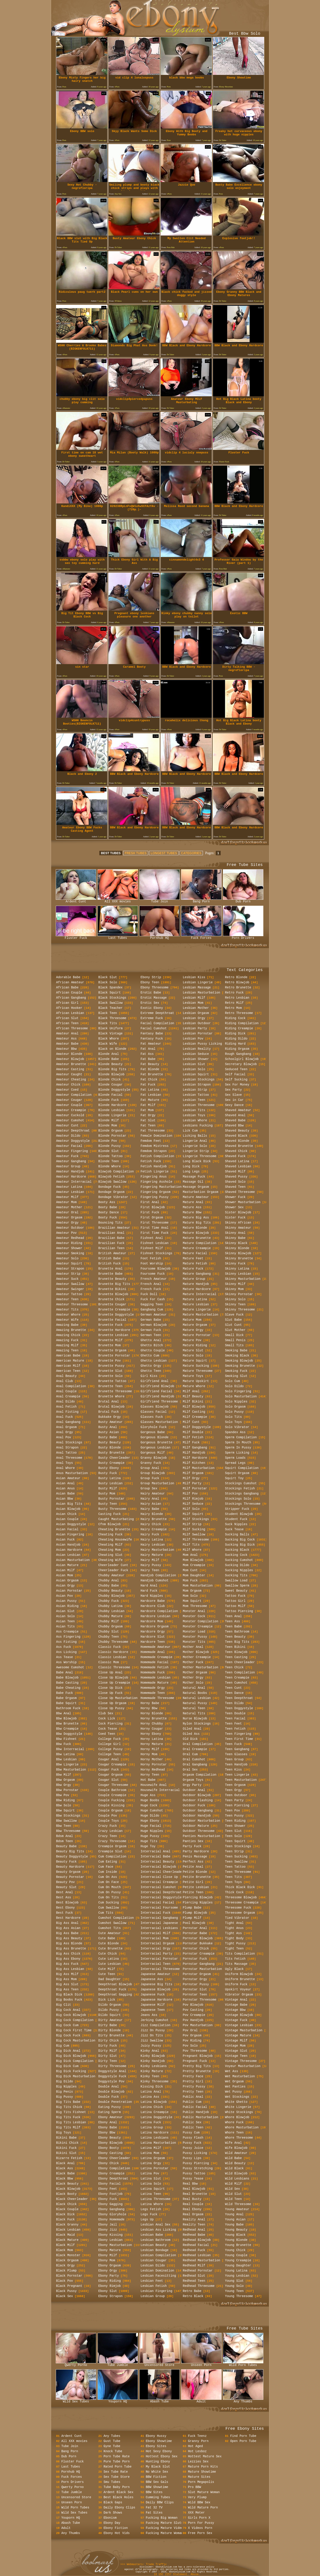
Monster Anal (194, 1611)
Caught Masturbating (116, 1519)
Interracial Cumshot (158, 1887)
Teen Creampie (237, 1677)
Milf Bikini (193, 1401)
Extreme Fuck (152, 1018)
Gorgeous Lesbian (155, 1447)
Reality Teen (194, 2224)
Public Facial (195, 2107)
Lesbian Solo (194, 1069)
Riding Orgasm (237, 1049)
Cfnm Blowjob (109, 1524)
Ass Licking (66, 1652)
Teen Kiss (233, 1769)
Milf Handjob (194, 1452)
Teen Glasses (236, 1754)
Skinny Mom (234, 1289)
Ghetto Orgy (151, 1366)
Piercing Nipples (198, 1902)
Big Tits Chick (69, 2107)
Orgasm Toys (193, 1780)
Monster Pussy (195, 1637)
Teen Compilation (240, 1672)
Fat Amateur (151, 1044)
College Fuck (109, 1739)
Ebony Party (108, 2276)
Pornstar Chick (196, 1948)
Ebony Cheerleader (114, 2158)
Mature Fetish (195, 1263)
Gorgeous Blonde (155, 1437)
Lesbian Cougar (154, 2260)
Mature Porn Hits (203, 2466)
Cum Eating (107, 1861)
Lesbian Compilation (158, 2255)
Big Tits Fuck (68, 2117)
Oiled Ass (191, 1734)
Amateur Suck (67, 1279)
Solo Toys (233, 1422)
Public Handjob (196, 2112)
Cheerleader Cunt (113, 1565)
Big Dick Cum (67, 2066)
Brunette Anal (110, 1268)
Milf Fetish (193, 1437)
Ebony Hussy (156, 2436)
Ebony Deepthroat (113, 2178)
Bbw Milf (63, 1775)
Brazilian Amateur (114, 1228)
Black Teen (107, 1013)
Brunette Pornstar (114, 1355)
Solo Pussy (234, 1412)
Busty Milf (107, 1488)
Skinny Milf (235, 1284)
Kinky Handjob (153, 2061)
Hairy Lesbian (153, 1544)
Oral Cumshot (194, 1759)
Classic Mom (108, 1662)
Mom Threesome (195, 1606)
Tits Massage (236, 1964)
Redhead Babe (194, 2235)
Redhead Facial (196, 2245)
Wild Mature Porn (203, 2507)
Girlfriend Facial (156, 1391)
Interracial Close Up (159, 1877)
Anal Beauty (66, 1376)
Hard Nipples (152, 1596)
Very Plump (197, 2497)
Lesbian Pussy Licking (202, 1044)
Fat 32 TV (154, 2507)
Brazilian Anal (111, 1233)
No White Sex (157, 2472)
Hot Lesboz (197, 2451)
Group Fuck (150, 1478)
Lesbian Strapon (197, 1084)
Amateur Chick (68, 1084)
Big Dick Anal (68, 2051)
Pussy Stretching (198, 2168)
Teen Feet (233, 1723)
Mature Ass (192, 1207)
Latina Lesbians (155, 2137)
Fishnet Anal (152, 1238)
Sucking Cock (236, 1555)
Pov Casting (193, 2010)
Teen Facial (235, 1718)
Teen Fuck (233, 1744)
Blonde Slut (108, 1151)
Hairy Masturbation (157, 1550)
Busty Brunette (111, 1452)
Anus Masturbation (72, 1473)
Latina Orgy (151, 2163)
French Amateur (154, 1279)
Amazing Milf (67, 1345)
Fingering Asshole (156, 1182)
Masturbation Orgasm (200, 1192)
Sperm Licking (237, 1452)
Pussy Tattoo (194, 2173)
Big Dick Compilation (75, 2061)
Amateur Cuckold (70, 1115)
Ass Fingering (68, 1637)
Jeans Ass (149, 2015)
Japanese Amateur (155, 1974)
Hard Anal (149, 1585)
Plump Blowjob (195, 1913)
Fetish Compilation (157, 1156)
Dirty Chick (108, 2040)
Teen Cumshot (236, 1683)
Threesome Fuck (238, 1907)
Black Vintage (110, 1033)
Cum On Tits (108, 1897)
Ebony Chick (108, 2163)
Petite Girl (193, 1882)
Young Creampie (238, 2260)
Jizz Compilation (155, 2025)
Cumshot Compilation (116, 1918)
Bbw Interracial (70, 1749)
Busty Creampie (111, 1463)
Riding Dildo (236, 1038)
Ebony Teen (150, 982)
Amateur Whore (68, 1314)
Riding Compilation (242, 1023)
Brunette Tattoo (112, 1381)
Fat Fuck (148, 1084)
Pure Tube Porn (117, 2461)
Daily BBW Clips (160, 2502)
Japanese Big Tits (156, 1984)
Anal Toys (64, 1463)
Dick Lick (106, 1999)
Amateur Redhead (70, 1238)
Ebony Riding (109, 2281)
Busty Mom (106, 1493)
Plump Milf (192, 1918)
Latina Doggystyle (156, 2117)
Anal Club (64, 1381)
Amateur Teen (67, 1299)
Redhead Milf (194, 2265)
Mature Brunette (197, 1238)
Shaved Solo (235, 1182)
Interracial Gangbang (159, 1918)
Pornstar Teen (195, 1994)
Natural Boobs (195, 1693)
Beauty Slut (66, 1887)
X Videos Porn (200, 2528)
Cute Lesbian (109, 1964)
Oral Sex (190, 1769)
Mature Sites (199, 2477)
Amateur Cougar (69, 1100)
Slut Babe (233, 1320)
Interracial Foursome (159, 1907)
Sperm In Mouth (238, 1442)
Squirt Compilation (242, 1468)
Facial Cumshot (154, 1028)
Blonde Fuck (108, 1100)
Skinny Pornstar (239, 1294)
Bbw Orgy (63, 1785)
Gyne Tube (112, 2446)
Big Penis (64, 2091)
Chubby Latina (110, 1606)
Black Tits (107, 1023)
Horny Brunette (154, 1718)
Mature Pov (192, 1340)
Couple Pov (107, 1815)
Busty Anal (107, 1427)
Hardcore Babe (153, 1601)
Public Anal (193, 2097)
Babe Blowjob (67, 1677)
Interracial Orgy (155, 1948)
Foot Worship (152, 1263)
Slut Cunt (233, 1325)
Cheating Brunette (114, 1529)
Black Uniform (110, 1028)
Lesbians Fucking (198, 1125)
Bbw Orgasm (65, 1780)
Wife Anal (233, 2143)
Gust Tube (112, 2441)
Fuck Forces (201, 936)
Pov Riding (192, 2040)
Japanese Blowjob (155, 1989)
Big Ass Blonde (69, 1943)
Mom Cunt (190, 1570)
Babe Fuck (64, 1693)
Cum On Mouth (109, 1887)
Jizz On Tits (152, 2035)
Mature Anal (193, 1202)
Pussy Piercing (196, 2163)
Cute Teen (106, 1974)
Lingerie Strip (196, 1151)
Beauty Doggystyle (72, 1856)
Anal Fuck (64, 1417)
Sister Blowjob (238, 1212)
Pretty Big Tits (197, 2066)
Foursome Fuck (153, 1274)
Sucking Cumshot (239, 1560)
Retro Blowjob (237, 982)
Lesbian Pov (193, 1038)
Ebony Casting (110, 2153)
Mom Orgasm (192, 1590)
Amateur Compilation (74, 1095)
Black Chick (66, 2204)
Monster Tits (194, 1642)
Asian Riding (67, 1606)
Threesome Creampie (242, 1902)
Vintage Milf (236, 2040)
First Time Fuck (155, 1233)
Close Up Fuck (110, 1693)
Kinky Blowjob (153, 2056)
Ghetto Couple (153, 1350)
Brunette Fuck (110, 1325)
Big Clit (63, 2005)
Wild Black (234, 2168)
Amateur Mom (66, 1202)
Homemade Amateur (155, 1647)
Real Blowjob (194, 2189)
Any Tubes (112, 2436)
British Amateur (112, 1253)
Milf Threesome (196, 1539)
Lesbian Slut (194, 1064)
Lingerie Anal (195, 1141)
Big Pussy (64, 2097)
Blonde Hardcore (112, 1105)
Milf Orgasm (193, 1473)
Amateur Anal (67, 1033)
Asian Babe (65, 1493)
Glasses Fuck (152, 1417)
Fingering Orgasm (155, 1192)
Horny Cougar (152, 1729)
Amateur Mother (69, 1207)
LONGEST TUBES (164, 853)
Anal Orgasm (66, 1427)
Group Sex (149, 1488)
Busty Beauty (109, 1442)
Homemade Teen (153, 1693)
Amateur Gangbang (71, 1161)
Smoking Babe (236, 1350)
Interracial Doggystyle (161, 1897)
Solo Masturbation (241, 1396)
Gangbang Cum (152, 1309)
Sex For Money (237, 1084)
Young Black (235, 2235)
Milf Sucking (194, 1529)
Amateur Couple (69, 1105)
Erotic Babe (151, 992)
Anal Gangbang (68, 1422)
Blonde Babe (108, 1059)
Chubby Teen (108, 1637)
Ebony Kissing (110, 2235)
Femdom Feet (151, 1141)
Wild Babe (233, 2158)
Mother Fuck (193, 1662)
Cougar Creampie (112, 1764)
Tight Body (234, 1938)
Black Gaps (113, 2502)
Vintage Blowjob (239, 2015)
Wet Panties (235, 2086)
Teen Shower (235, 1826)
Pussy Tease (193, 2178)
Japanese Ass (152, 1979)
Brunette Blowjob (113, 1294)
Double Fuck (108, 2097)
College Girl (109, 1744)
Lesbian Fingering (156, 2291)
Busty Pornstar (111, 1498)
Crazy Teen (107, 1836)
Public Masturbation (200, 2117)
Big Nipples (66, 2086)
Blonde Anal (108, 1054)
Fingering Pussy (155, 1197)
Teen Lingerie (237, 1775)
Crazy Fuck (107, 1826)
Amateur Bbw (66, 1049)
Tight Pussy (235, 1943)
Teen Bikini (235, 1647)
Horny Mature (152, 1744)
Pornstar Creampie (199, 1953)
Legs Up (147, 2219)
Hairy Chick (151, 1524)
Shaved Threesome (240, 1192)
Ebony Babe (107, 2127)
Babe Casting (67, 1683)
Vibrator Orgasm (239, 1994)
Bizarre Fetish (69, 2158)
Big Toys (63, 2132)
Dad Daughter (109, 1979)
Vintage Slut (236, 2051)
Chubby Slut (108, 1631)
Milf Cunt (191, 1422)
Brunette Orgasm (112, 1350)
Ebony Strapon (110, 2296)
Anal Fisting (67, 1412)
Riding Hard (235, 1044)
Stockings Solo (238, 1498)
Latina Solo (151, 2183)
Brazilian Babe (111, 1238)
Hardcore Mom (152, 1621)
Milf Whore (192, 1550)
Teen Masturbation (241, 1780)
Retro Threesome (239, 1013)
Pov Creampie (194, 2015)
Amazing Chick (68, 1335)
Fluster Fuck (76, 936)
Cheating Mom (109, 1550)
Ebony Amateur (110, 2117)
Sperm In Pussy (238, 1447)
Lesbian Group (153, 2296)
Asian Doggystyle (71, 1524)
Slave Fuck (234, 1314)
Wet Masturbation (240, 2076)
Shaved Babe (235, 1120)
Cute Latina (108, 1959)
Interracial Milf (155, 1933)
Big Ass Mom (66, 1979)
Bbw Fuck (63, 1744)
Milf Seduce (193, 1504)
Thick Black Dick (240, 1887)
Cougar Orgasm (110, 1775)
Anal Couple (66, 1391)
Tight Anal (234, 1923)
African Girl (67, 1003)
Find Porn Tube (243, 2436)
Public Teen (193, 2127)
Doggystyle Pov (111, 2081)
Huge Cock (149, 1805)
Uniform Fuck (236, 1984)
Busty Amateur (110, 1422)
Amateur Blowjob (70, 1059)
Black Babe (65, 2173)
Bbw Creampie (67, 1729)
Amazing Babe (67, 1325)
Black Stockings (112, 998)
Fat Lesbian (151, 1095)
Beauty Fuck (66, 1861)
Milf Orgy (191, 1478)
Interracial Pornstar (159, 1959)
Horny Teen (150, 1775)
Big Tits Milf (68, 2127)
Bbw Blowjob (66, 1718)
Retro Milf (234, 1003)
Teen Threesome (238, 1872)
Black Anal (65, 2163)
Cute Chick (107, 1953)
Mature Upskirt (196, 1381)
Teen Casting (236, 1657)
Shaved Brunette (239, 1146)
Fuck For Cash (153, 1299)
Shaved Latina (237, 1161)
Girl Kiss (149, 1376)
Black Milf (65, 2245)
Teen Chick (234, 1667)
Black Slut (107, 977)
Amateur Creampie (71, 1110)
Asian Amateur (68, 1478)
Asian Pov (64, 1596)
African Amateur (70, 982)
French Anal (151, 1284)
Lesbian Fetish (154, 2286)
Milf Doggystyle (197, 1427)
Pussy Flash (193, 2137)
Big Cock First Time (74, 2030)
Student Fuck (236, 1519)
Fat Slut (148, 1120)
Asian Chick (66, 1514)
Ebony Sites (156, 2446)
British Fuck (109, 1263)
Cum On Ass (107, 1877)
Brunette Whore (111, 1396)
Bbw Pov (62, 1795)
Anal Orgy (64, 1432)
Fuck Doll (149, 1294)
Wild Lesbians (237, 2178)
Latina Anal (151, 2091)
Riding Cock (235, 1018)
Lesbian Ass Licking (158, 2229)
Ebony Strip (151, 977)
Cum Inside (107, 1872)
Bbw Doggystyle (69, 1734)
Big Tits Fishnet (71, 2112)
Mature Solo (193, 1355)
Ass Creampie (67, 1631)
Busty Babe (107, 1437)
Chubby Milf (108, 1621)
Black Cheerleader (72, 2199)
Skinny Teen (235, 1304)
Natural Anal (194, 1688)
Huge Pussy (150, 1836)
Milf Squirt (193, 1514)
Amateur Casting (70, 1069)
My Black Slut (158, 2466)
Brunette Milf (110, 1340)
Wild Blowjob (236, 2173)
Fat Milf (148, 1105)
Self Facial (235, 1074)
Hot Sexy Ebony (159, 2451)
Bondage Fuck (109, 1187)
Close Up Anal (110, 1672)
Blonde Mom (107, 1125)
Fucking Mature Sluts (164, 2523)
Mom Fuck (190, 1580)
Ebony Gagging (110, 2204)
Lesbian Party (195, 1028)
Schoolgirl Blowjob (242, 1059)
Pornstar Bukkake (198, 1943)
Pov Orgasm (192, 2035)
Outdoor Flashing (198, 1800)
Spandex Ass (235, 1432)
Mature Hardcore (197, 1289)
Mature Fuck (193, 1268)
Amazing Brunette (71, 1330)
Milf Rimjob (193, 1498)
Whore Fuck (234, 2122)
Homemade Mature (155, 1683)
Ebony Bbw (106, 2132)
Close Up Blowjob (113, 1677)
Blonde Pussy (109, 1146)
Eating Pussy (109, 2107)
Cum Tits (105, 1913)
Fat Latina (150, 1090)
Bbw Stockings (68, 1815)
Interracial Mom (155, 1938)
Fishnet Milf (152, 1248)
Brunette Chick (111, 1299)
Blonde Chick (109, 1079)
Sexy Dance (234, 1105)
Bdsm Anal (64, 1836)
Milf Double (193, 1432)
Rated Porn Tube (118, 2466)
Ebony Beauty (109, 2137)
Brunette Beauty (112, 1279)
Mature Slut (193, 1350)
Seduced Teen (236, 1069)
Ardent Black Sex (118, 2492)
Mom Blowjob (193, 1560)
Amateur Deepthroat (73, 1130)
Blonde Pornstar (112, 1136)
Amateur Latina (69, 1187)
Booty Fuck (107, 1217)
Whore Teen (234, 2132)
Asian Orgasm (67, 1580)
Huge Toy (148, 1846)
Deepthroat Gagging (115, 1994)
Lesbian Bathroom (155, 2240)
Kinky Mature (152, 2071)
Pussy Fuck (192, 2143)
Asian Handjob (68, 1544)
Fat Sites (154, 2512)
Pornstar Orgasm (197, 1974)
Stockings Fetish (240, 1488)
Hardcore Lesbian (155, 1616)
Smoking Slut (236, 1376)
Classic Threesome (114, 1667)
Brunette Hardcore (114, 1330)
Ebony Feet (107, 2189)
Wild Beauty (235, 2163)
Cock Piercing (110, 1723)
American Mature (70, 1360)
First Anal (150, 1202)
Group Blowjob (153, 1473)
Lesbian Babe (152, 2235)
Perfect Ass (193, 1861)
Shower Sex (234, 1207)
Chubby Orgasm (110, 1626)
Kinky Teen (150, 2076)
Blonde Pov (107, 1141)
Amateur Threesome (72, 1304)
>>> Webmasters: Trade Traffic (143, 2564)
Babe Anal (64, 1672)
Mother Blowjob (196, 1652)
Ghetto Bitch (152, 1345)
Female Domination (156, 1136)
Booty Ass (106, 1202)
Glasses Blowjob (155, 1406)
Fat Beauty (150, 1064)
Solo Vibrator (237, 1427)
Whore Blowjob (237, 2117)
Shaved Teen (235, 1187)
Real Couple (193, 2204)
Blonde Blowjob (111, 1074)
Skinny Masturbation (243, 1279)
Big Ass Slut (67, 1984)
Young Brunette (238, 2245)
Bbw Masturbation (71, 1769)
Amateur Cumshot (70, 1120)
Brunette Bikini (112, 1289)
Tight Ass (233, 1933)
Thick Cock (234, 1892)
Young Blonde (236, 2240)
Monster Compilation (200, 1621)
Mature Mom (192, 1320)
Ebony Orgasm (109, 2265)
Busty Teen (107, 1504)
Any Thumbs (243, 2400)
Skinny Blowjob (238, 1253)
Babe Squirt (66, 1703)
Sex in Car (234, 1100)
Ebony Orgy (107, 2270)
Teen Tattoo (235, 1867)
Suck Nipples (236, 1524)
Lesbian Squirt (196, 1074)
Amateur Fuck (67, 1156)
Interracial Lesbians (159, 1928)
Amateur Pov (66, 1233)
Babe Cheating (68, 1688)
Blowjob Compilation (116, 1171)
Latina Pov (150, 2173)
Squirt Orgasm (237, 1473)
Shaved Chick (236, 1151)
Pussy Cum (191, 2132)
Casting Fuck (109, 1514)
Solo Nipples (236, 1401)
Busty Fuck (107, 1473)
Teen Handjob (236, 1764)
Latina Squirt (153, 2189)
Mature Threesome (198, 1371)
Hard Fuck (149, 1590)
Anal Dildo (65, 1401)
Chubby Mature (110, 1616)
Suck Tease (234, 1529)
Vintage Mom (235, 2045)
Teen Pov (232, 1810)
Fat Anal (148, 1049)
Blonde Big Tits (112, 1069)
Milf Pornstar (195, 1488)
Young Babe (234, 2224)
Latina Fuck (151, 2122)
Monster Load (194, 1631)
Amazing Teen (67, 1350)
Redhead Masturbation (201, 2260)
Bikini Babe (66, 2137)
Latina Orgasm (153, 2158)
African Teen (67, 1023)
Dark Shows (113, 2512)
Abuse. (195, 2574)
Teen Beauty (235, 1637)
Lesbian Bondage (155, 2250)
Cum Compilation (112, 1856)
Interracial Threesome (160, 1969)
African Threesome (72, 1028)
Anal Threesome (69, 1458)
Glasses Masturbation (159, 1422)
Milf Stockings (196, 1519)
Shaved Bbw (234, 1125)
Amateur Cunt (67, 1125)
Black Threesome (112, 1018)
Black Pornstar (69, 2276)
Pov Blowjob (193, 2005)
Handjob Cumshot (155, 1580)
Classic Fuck (109, 1647)
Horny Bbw (149, 1708)
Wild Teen (233, 2199)
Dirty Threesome (112, 2066)
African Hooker (69, 1008)
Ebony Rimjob (109, 2286)
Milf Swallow (194, 1534)
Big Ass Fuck (67, 1964)
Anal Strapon (67, 1447)
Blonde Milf (108, 1120)
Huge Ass (148, 1795)
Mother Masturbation (200, 1667)
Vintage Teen (236, 2056)
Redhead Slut (194, 2276)
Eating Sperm (109, 2112)
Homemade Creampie (156, 1657)
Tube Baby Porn (117, 2487)
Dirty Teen (107, 2061)
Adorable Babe (68, 977)
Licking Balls (195, 1136)
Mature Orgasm (195, 1325)
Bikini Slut (66, 2153)
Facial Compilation (157, 1023)
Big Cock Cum (67, 2025)
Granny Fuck (151, 1463)
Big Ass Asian (68, 1928)
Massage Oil (193, 1182)
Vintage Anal (236, 1999)
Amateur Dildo (68, 1136)
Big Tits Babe (68, 2102)
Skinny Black (236, 1243)
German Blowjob (154, 1325)
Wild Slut (233, 2194)
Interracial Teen (155, 1964)
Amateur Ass (66, 1038)
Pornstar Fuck (195, 1959)
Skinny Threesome (240, 1309)
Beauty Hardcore (70, 1867)
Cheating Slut (110, 1555)
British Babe (109, 1258)
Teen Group (234, 1759)
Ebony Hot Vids (117, 2533)
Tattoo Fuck (235, 1596)
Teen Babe (233, 1626)
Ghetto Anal (151, 1340)
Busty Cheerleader (114, 1458)
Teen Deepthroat (239, 1698)
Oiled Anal (192, 1729)
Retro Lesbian (237, 998)
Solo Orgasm (235, 1406)
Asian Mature (67, 1565)
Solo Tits (233, 1417)
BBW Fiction (156, 2477)
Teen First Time (239, 1739)
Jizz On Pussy (153, 2030)
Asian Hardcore (69, 1550)
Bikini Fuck (66, 2148)
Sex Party (233, 1090)
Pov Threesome (195, 2051)
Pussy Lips (192, 2158)
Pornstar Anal (195, 1928)
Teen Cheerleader (240, 1662)
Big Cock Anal (68, 2010)
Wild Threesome (238, 2204)
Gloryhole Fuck (154, 1427)
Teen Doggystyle (239, 1708)
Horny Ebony (151, 1734)
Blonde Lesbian (111, 1110)
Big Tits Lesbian (71, 2122)
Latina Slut (151, 2178)
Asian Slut (65, 1611)
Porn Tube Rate (117, 2456)
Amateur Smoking (70, 1253)
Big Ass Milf (67, 1974)
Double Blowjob (111, 2091)
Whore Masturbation (242, 2127)
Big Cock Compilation (75, 2020)
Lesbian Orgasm (196, 1013)
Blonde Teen (108, 1161)
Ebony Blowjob (110, 2143)
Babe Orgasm (66, 1698)
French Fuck (151, 1289)
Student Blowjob (239, 1514)
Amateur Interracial (74, 1182)
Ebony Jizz (107, 2229)
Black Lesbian (68, 2229)
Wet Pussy (233, 2091)
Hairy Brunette (154, 1519)
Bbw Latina (65, 1754)
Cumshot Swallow (112, 1923)
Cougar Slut (108, 1780)
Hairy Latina (152, 1539)
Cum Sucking (108, 1902)
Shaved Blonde (237, 1141)
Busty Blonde (109, 1447)
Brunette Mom (109, 1345)
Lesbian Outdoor (197, 1023)
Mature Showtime (202, 2472)
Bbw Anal (63, 1713)
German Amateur (154, 1314)
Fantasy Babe (152, 1033)
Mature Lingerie (197, 1309)
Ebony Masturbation (115, 2245)
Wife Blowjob (236, 2148)
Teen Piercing (237, 1805)
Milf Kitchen (194, 1463)
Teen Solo (233, 1836)
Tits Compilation (240, 1953)
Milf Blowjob (194, 1406)
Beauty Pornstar (70, 1877)
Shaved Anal (235, 1115)
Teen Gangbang (237, 1749)
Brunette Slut (110, 1371)
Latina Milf (151, 2148)
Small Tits (234, 1345)
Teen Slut (233, 1831)
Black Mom (64, 2250)
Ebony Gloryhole (112, 2214)
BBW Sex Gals (157, 2482)
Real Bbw (190, 2183)
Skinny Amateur (238, 1228)
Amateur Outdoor (70, 1228)
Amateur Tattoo (69, 1294)
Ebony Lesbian (110, 2240)
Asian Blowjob (68, 1509)
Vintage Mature (238, 2035)
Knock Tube (113, 2451)
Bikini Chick (67, 2143)
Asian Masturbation (73, 1560)
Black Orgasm (67, 2260)
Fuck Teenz (197, 2436)
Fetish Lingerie (155, 1171)
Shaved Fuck (235, 1156)
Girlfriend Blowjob (157, 1386)
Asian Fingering (70, 1534)
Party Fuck (192, 1846)
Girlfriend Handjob (157, 1396)
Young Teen (234, 2291)
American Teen (68, 1371)
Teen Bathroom (237, 1631)
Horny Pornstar (154, 1764)
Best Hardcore (68, 1918)
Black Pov (64, 2281)
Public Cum (192, 2102)
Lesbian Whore (195, 1120)
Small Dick (234, 1335)
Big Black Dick (69, 1994)
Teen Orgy (233, 1790)
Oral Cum (190, 1754)
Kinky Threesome (155, 2081)
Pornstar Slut (195, 1989)
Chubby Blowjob (111, 1596)
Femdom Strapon (154, 1151)
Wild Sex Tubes (76, 2400)
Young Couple (236, 2255)
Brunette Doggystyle (116, 1314)
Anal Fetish (66, 1406)
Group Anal (150, 1468)
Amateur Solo (67, 1258)
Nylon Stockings (197, 1723)
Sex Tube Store (117, 2477)
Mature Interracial (199, 1294)
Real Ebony (192, 2209)
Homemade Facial (155, 1662)
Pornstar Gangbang (199, 1964)
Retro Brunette (238, 987)
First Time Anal (155, 1228)
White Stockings (239, 2112)
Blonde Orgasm (110, 1130)
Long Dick (191, 1166)
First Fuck (150, 1212)
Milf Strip (192, 1524)
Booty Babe (107, 1207)
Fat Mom (147, 1110)
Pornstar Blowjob (198, 1938)
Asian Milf (65, 1570)
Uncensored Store (159, 2364)
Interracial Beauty (157, 1861)
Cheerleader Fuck (113, 1570)
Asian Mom (64, 1575)
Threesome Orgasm (240, 1913)
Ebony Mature (109, 2250)
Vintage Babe (236, 2005)
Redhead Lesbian (197, 2255)
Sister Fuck (235, 1217)
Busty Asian (108, 1432)
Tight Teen (234, 1948)
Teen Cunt (233, 1688)
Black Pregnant (69, 2286)
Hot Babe (148, 1780)
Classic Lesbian (112, 1657)
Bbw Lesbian (66, 1759)
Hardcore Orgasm (155, 1626)
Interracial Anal (155, 1851)
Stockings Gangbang (242, 1493)
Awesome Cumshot (70, 1667)
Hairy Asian (151, 1504)
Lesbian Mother (196, 1008)
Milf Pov (190, 1493)
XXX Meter (196, 2512)
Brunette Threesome (115, 1391)
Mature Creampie (197, 1248)
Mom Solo (190, 1596)
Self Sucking (236, 1079)
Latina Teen (151, 2194)
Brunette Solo (110, 1376)
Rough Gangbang (238, 1054)
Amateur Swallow (70, 1284)
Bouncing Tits (110, 1222)
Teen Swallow (236, 1861)
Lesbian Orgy (194, 1018)
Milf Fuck (191, 1442)
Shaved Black (236, 1136)
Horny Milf (150, 1749)
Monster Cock (194, 1616)
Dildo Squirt (109, 2015)
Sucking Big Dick (240, 1544)
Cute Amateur (109, 1933)
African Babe (67, 987)
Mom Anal (190, 1555)
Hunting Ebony (158, 2461)
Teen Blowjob (236, 1652)
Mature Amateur (196, 1197)
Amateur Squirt (69, 1263)
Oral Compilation (198, 1744)
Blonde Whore (109, 1166)
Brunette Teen (110, 1386)
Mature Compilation (199, 1243)
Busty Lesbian (110, 1483)
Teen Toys (233, 1882)
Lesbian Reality (197, 1049)
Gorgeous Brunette (156, 1442)
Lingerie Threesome (199, 1156)
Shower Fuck (235, 1197)
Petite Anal (193, 1867)
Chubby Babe (108, 1585)
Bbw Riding (65, 1800)
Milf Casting (194, 1412)
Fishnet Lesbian (155, 1243)
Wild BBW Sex (199, 2502)
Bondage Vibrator (113, 1197)
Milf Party (192, 1483)
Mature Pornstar (197, 1335)
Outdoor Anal (194, 1790)
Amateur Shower (69, 1248)
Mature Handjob (196, 1284)
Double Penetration (115, 2102)
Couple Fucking (111, 1800)
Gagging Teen (152, 1304)
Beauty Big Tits (70, 1851)
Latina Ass (150, 2097)
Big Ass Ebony (68, 1959)
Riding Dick (235, 1033)
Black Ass (64, 2168)
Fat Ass (147, 1054)
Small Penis (235, 1340)
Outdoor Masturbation (201, 1821)
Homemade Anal (153, 1652)
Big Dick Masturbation (75, 2076)
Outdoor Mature (196, 1826)
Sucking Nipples (239, 1570)
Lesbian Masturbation (201, 992)
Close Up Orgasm (112, 1703)
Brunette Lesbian (113, 1335)
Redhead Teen (194, 2281)
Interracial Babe (155, 1856)
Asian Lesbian (68, 1555)
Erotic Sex (150, 1003)
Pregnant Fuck (195, 2061)
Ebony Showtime (159, 2441)
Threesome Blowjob (241, 1897)
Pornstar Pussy (196, 1984)
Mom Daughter (194, 1575)
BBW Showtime (157, 2487)
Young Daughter (238, 2265)
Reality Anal (194, 2219)
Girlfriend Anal (155, 1381)
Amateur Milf (67, 1197)
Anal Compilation (71, 1386)
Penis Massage (195, 1856)
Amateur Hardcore (71, 1176)
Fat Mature (150, 1100)
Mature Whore (194, 1386)
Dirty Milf (107, 2051)
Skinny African (238, 1222)
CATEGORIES (191, 853)
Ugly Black (234, 1969)
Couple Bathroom (112, 1790)
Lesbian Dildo (153, 2265)
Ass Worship (66, 1662)
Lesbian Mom (193, 1003)
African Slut (67, 1018)
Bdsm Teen (64, 1841)
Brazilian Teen (111, 1248)
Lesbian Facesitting (158, 2276)
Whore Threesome (239, 2137)
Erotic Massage (154, 998)
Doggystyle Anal (112, 2071)
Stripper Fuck (237, 1509)
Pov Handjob (193, 2020)
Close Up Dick (110, 1688)
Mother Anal (193, 1647)
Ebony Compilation (114, 2168)
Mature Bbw (192, 1212)
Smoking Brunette (240, 1366)
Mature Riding (195, 1345)
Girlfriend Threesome (159, 1401)
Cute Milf (106, 1969)
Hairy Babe (150, 1509)
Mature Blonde (195, 1228)
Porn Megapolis (201, 2482)
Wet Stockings (237, 2097)
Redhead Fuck (194, 2250)
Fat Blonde (150, 1069)
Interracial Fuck (155, 1913)
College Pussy (110, 1749)
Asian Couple (67, 1519)
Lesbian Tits (194, 1110)
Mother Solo (193, 1683)
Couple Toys (108, 1821)
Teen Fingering (238, 1734)
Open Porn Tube (243, 2441)
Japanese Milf (153, 2005)
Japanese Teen (153, 2010)
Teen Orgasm (235, 1785)
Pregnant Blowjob (198, 2056)
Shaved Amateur (238, 1110)
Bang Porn (201, 900)
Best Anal (64, 1892)
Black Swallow (110, 1003)
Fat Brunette (152, 1074)
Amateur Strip (68, 1274)
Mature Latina (195, 1299)
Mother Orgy (193, 1677)
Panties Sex (193, 1841)
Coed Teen (106, 1734)
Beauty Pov (65, 1882)
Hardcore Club (153, 1606)
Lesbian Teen (194, 1100)
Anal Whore (65, 1468)
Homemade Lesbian (155, 1677)
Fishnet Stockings (156, 1253)
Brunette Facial (112, 1320)
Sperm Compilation (241, 1437)
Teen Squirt (235, 1841)
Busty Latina (109, 1478)
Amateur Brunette (71, 1064)
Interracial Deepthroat (161, 1892)
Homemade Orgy (153, 1688)
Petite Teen (193, 1892)
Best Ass (63, 1897)
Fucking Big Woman (162, 2518)
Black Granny (67, 2224)
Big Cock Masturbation (75, 2040)
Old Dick (190, 1739)
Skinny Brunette (239, 1258)
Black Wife (107, 1044)
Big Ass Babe (67, 1933)
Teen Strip (234, 1851)
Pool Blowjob (194, 1923)
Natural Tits (194, 1713)
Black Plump (66, 2270)
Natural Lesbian (197, 1698)
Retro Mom (233, 1008)
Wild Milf (233, 2183)
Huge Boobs (150, 1800)
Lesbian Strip (195, 1090)
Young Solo (234, 2286)
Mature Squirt (195, 1360)
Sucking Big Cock (240, 1539)
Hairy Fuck (150, 1534)
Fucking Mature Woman (164, 2533)
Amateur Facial (69, 1146)
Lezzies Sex (198, 2461)
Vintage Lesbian (239, 2025)
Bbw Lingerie (67, 1764)
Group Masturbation (157, 1483)
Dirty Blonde (109, 2030)
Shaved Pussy (236, 1176)
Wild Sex (232, 2189)
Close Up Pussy (111, 1708)
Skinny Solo (235, 1299)
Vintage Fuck (236, 2020)
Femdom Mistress (155, 1146)
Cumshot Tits (109, 1928)
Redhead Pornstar (198, 2270)
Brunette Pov (109, 1360)
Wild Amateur (236, 2153)
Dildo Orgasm (109, 2005)
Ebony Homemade (111, 2219)
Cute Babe (106, 1938)
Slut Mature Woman (204, 2492)
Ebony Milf (107, 2255)
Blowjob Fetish (111, 1176)
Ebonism (110, 2518)
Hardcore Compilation (159, 1611)
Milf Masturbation (199, 1468)
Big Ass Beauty (69, 1938)
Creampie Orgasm (112, 1846)
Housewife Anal (154, 1785)
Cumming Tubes (158, 2497)
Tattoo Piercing (239, 1611)
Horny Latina (152, 1739)
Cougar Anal (108, 1759)
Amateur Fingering (72, 1151)
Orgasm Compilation (199, 1775)
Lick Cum (190, 1130)
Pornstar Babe (195, 1933)
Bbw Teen (63, 1826)
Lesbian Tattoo (196, 1095)
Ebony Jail (107, 2224)
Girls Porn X (199, 2518)
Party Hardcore (196, 1851)
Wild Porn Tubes (243, 2364)
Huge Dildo (150, 1815)
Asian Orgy (65, 1585)
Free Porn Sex (200, 2533)
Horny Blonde (152, 1713)
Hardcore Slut (153, 1637)
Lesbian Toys (194, 1115)
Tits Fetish (235, 1959)
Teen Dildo (234, 1703)
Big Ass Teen (67, 1989)
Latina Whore (152, 2204)
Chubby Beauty (110, 1590)
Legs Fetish (151, 2209)
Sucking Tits (236, 1575)
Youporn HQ (118, 2400)
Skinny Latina (237, 1268)
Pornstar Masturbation (202, 1969)
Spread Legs (235, 1463)
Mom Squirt (192, 1601)
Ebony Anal (107, 2122)
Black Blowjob (68, 2189)
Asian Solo (65, 1616)
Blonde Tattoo (110, 1156)
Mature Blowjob (196, 1233)
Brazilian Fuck (111, 1243)
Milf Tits (191, 1544)
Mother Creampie (197, 1657)
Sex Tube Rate (116, 2472)
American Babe (68, 1355)
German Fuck (151, 1330)
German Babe (151, 1320)
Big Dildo (64, 2081)
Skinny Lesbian (238, 1274)
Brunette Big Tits (114, 1284)
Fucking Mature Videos (165, 2528)
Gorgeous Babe (153, 1432)
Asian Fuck (65, 1539)
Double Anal (108, 2086)
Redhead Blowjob (197, 2240)
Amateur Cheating (71, 1079)
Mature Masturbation (200, 1314)
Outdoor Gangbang (198, 1810)
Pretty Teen (193, 2091)
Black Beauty (67, 2183)
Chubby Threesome (113, 1642)
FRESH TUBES (136, 853)
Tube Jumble (118, 2364)
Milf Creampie (195, 1417)
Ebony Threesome (155, 987)
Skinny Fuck (235, 1263)
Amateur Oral (67, 1212)
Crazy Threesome (112, 1841)
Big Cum (62, 2045)
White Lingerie (238, 2107)
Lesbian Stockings (199, 1079)
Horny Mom (149, 1754)
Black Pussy (66, 2291)
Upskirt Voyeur (238, 1989)
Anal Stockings (69, 1442)
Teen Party (234, 1800)
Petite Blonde (195, 1872)
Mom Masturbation (198, 1585)
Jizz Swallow (152, 2040)
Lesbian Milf (194, 998)
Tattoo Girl (235, 1601)
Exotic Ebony (152, 1008)
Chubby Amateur (111, 1575)
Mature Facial (195, 1253)
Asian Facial (67, 1529)
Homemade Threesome (157, 1698)
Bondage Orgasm (111, 1192)
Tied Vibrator (237, 1918)
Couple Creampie (112, 1795)
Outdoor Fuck (194, 1805)
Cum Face (105, 1867)
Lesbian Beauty (154, 2245)
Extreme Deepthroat (157, 1013)
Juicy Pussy (151, 2045)
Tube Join (159, 900)
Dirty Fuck (107, 2045)
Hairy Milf (150, 1560)
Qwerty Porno (76, 2364)
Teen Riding (235, 1821)
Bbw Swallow (66, 1821)
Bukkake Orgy (109, 1417)
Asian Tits (65, 1626)
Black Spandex (110, 987)
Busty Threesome (112, 1509)
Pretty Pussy (194, 2086)
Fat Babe (148, 1059)
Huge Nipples (152, 1831)
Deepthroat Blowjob (115, 1984)
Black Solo (107, 982)
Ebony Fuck (107, 2199)
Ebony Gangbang (111, 2209)
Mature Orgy (193, 1330)
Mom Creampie (194, 1565)
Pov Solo (190, 2045)
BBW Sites (154, 2492)
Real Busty (192, 2199)
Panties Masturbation (201, 1836)
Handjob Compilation (158, 1575)
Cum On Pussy (109, 1892)
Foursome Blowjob (155, 1268)
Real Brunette (195, 2194)
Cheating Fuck (110, 1534)
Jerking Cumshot (155, 2020)
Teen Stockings (238, 1846)
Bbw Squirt (65, 1810)
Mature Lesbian (196, 1304)
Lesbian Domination (157, 2270)
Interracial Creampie (159, 1882)
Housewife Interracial (160, 1790)
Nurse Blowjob (195, 1718)
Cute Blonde (108, 1943)
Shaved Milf (235, 1171)
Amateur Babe (67, 1044)
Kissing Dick (152, 2086)
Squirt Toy (234, 1478)
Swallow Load (236, 1580)
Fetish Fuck (151, 1161)
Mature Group (194, 1279)
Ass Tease (64, 1657)
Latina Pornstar (155, 2168)
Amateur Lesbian (70, 1192)
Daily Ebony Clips (119, 2507)
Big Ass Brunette (71, 1948)
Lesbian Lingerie (198, 982)
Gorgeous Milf (153, 1452)
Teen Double (235, 1713)
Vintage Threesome (241, 2061)
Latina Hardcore (155, 2132)
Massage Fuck (194, 1176)
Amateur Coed (67, 1090)
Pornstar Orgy (195, 1979)
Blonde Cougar (110, 1084)
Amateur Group (68, 1166)
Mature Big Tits (197, 1222)
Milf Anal (191, 1391)
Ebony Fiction (116, 2528)
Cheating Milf (110, 1544)
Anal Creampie (68, 1396)
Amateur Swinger (70, 1289)
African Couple (69, 992)
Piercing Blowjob (198, 1897)
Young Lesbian (237, 2276)
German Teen (151, 1335)
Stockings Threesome (243, 1504)
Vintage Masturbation (243, 2030)
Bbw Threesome (68, 1831)
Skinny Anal (235, 1233)
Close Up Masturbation (118, 1698)
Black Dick (65, 2214)
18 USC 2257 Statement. (172, 2574)
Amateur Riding (69, 1243)
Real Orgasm (193, 2214)
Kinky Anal (150, 2051)
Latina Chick (152, 2107)
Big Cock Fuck (68, 2035)
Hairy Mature (152, 1555)
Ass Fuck (63, 1647)
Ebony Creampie (111, 2173)
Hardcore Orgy (153, 1631)
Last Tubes (118, 936)
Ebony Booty (108, 2148)
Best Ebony (65, 1907)
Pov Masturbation (198, 2025)
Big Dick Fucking (71, 2071)
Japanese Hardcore (156, 1999)
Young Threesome (239, 2296)
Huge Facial (151, 1826)
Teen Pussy (234, 1815)
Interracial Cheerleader (162, 1872)
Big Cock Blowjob (71, 2015)
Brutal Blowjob (111, 1406)
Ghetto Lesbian (154, 1360)
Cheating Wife (110, 1560)
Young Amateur (237, 2209)
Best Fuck (64, 1913)
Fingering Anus (154, 1176)
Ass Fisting (66, 1642)
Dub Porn (243, 900)
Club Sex (105, 1713)
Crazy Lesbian (110, 1831)
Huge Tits (149, 1841)
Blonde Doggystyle (114, 1090)
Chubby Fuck (108, 1601)
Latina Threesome (155, 2199)
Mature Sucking (196, 1366)
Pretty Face (193, 2076)
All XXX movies (118, 900)
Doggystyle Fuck (112, 2076)
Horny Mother (152, 1759)
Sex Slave (233, 1095)
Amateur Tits (67, 1309)
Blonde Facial (110, 1095)
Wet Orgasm (234, 2081)
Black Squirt (109, 992)
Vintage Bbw (235, 2010)
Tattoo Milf (235, 1606)
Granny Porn (198, 2441)
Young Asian (235, 2219)
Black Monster (68, 2255)
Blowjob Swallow (112, 1182)
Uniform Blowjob (239, 1974)
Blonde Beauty (110, 1064)
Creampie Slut (110, 1851)
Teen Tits (233, 1877)
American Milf (68, 1366)
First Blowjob (153, 1207)
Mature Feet (193, 1258)
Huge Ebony (150, 1821)
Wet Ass (231, 2071)
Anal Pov (63, 1437)
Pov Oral (190, 2030)
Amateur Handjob (70, 1171)
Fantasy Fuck (152, 1038)
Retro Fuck (234, 992)
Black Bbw (64, 2178)
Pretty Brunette (197, 2071)
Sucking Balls (237, 1534)
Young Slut (234, 2281)
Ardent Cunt (76, 900)
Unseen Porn (201, 2364)
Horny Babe (150, 1703)
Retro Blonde (236, 977)
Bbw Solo (63, 1805)
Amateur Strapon (70, 1268)
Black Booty (66, 2194)
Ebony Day (112, 2523)
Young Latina (236, 2270)
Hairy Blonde (152, 1514)
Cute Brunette (110, 1948)
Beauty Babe (66, 1846)
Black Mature (67, 2240)
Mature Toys (193, 1376)
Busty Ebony (108, 1468)
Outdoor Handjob (197, 1815)
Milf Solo (191, 1509)
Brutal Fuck (108, 1412)
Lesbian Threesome (199, 1105)
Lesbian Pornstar (198, 1033)
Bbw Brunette (67, 1723)
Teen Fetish (235, 1729)
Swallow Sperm (237, 1585)
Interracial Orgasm (157, 1943)
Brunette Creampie (114, 1309)
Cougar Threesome (113, 1785)
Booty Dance (108, 1212)
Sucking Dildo (237, 1565)
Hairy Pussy (151, 1565)
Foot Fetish (151, 1258)
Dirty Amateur (110, 2020)
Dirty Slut (107, 2056)
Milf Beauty (193, 1396)
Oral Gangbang (195, 1764)
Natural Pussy (195, 1703)
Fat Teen (148, 1125)
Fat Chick (149, 1079)
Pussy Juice (193, 2148)
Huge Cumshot (152, 1810)
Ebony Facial (109, 2183)
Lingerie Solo (195, 1146)
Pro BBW (194, 2487)
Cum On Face (108, 1882)
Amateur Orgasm (69, 1217)
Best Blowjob (67, 1902)
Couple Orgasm (110, 1810)
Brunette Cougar (112, 1304)
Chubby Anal (108, 1580)
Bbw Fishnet (66, 1739)
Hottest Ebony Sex (162, 2456)
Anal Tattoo (66, 1452)
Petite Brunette (197, 1877)
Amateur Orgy (67, 1222)
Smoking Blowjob (239, 1360)
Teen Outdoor (236, 1795)
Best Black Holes (118, 2497)
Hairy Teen (150, 1570)
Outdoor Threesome (199, 1831)
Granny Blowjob (154, 1458)
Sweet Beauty (236, 1590)
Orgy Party (192, 1785)
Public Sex (192, 2122)
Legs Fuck (149, 2214)
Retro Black (193, 2296)
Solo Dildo (234, 1386)
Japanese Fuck (153, 1994)
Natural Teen (194, 1708)
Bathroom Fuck (68, 1708)
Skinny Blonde (237, 1248)
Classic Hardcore (113, 1652)
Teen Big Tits (237, 1642)
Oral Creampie (195, 1749)
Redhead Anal (194, 2229)
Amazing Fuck (67, 1340)
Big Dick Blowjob (71, 2056)
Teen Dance (234, 1693)
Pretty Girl (193, 2081)
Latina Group (152, 2127)
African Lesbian (70, 1013)
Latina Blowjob (154, 2102)
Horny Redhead (153, 1769)
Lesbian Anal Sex (155, 2224)
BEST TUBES (111, 853)
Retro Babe (192, 2291)
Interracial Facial (157, 1902)
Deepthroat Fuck (112, 1989)
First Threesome (155, 1222)
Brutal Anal (108, 1401)
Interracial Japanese (159, 1923)
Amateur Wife (67, 1320)
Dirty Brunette (111, 2035)
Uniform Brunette (240, 1979)
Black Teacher (110, 1008)
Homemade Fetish (155, 1667)
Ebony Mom (106, 2260)
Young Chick (235, 2250)
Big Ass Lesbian (70, 1969)
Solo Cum (232, 1381)
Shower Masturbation (243, 1202)
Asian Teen (65, 1621)
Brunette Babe (110, 1274)
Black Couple (67, 2209)
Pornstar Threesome (199, 1999)
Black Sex (64, 2296)
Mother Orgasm (195, 1672)
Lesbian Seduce (196, 1054)
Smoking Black (237, 1355)
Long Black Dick (197, 1161)
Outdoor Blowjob (197, 1795)
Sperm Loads (235, 1458)
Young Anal (234, 2214)
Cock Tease (107, 1729)
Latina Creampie (155, 2112)
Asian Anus (65, 1488)
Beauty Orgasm (68, 1872)
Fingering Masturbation (161, 1187)
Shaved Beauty (237, 1130)
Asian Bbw (64, 1498)
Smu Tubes (112, 2482)
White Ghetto (236, 2102)
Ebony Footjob (110, 2194)
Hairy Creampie (154, 1529)
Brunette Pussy (111, 1366)
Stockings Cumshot (241, 1483)
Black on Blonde (112, 1049)
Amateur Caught (69, 1074)
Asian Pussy (66, 1601)
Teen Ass (232, 1621)
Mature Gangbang (197, 1274)
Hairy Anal (150, 1498)
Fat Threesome (153, 1130)
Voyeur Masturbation (243, 2066)
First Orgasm (152, 1217)
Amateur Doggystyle (73, 1141)
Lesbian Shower (196, 1059)
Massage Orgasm (196, 1187)
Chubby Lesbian (111, 1611)
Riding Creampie (239, 1028)
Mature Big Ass (196, 1217)
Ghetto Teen (151, 1371)
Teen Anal (233, 1616)
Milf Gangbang (195, 1447)
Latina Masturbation (158, 2143)
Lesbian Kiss (194, 977)
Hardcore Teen (153, 1642)
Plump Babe (192, 1907)
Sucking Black (237, 1550)
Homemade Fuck (153, 1672)
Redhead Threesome (199, 2286)
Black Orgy (65, 2265)
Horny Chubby (152, 1723)
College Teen (109, 1754)
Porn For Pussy (201, 2523)
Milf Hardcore (195, 1458)
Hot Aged (195, 2446)
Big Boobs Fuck (69, 1999)
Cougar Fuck (108, 1769)
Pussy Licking (195, 2153)
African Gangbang (71, 998)
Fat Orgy (148, 1115)
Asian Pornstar (69, 1590)
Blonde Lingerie (112, 1115)
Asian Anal (65, 1483)
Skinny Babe (235, 1238)
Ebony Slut (107, 2291)
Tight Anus (234, 1928)
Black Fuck (65, 2219)
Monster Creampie (198, 1626)
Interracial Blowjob (158, 1867)
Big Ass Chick (68, 1953)
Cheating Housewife (115, 1539)
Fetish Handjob (154, 1166)
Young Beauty (236, 2229)
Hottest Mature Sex (205, 2456)
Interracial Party (156, 1953)
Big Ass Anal (67, 1923)
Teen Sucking (236, 1856)
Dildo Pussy (108, 2010)
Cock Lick (106, 1718)
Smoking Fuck (236, 1371)
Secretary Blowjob (241, 1064)
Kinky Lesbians (154, 2066)
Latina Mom (150, 2153)
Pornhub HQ (159, 936)
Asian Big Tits (69, 1504)
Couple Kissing (111, 1805)
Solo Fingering (238, 1391)
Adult (201, 2400)
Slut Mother (235, 1330)
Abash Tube (159, 2400)
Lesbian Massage (197, 987)
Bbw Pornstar (67, 1790)
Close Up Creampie (114, 1683)
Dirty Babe (107, 2025)
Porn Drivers (243, 936)
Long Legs (191, 1171)
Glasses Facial (154, 1412)
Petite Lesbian (196, 1887)
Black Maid (65, 2235)
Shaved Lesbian (238, 1166)
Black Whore (108, 1038)
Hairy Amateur (153, 1493)
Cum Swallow (108, 1907)
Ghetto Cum (150, 1355)
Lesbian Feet (152, 2281)
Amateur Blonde (69, 1054)
